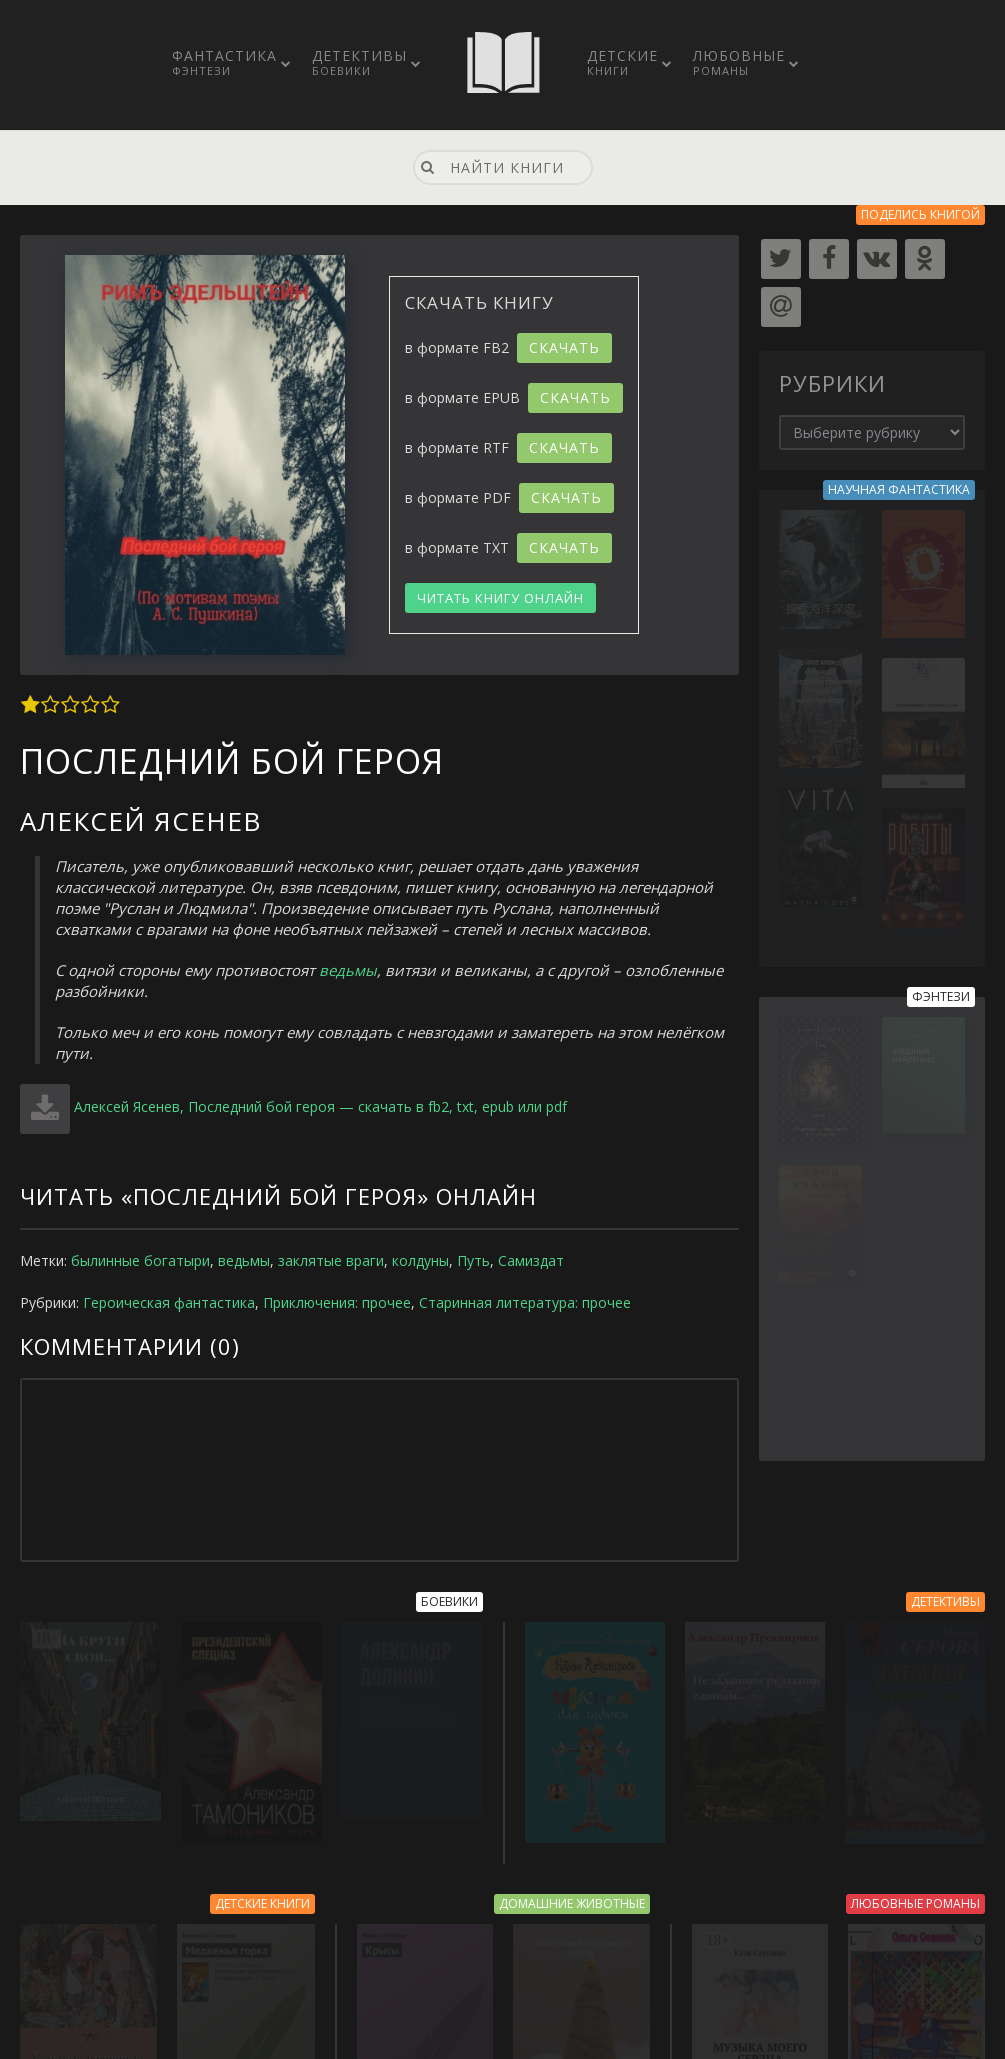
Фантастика (224, 62)
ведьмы (348, 970)
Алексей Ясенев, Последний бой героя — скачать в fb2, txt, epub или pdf (320, 1106)
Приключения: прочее (337, 1302)
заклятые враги (331, 1260)
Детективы (359, 62)
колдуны (420, 1260)
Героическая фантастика (169, 1302)
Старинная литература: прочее (525, 1302)
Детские (622, 62)
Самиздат (531, 1260)
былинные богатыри (140, 1260)
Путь (473, 1260)
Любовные (739, 62)
